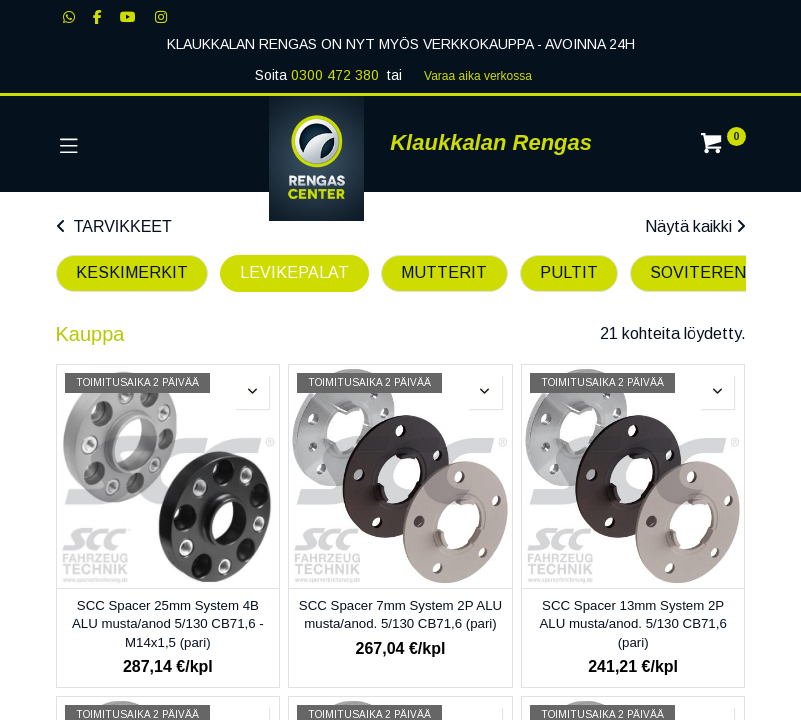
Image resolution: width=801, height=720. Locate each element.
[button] (252, 392)
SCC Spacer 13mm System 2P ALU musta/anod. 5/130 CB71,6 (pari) (632, 624)
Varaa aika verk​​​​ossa (478, 76)
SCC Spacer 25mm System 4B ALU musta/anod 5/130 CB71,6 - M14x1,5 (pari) (168, 624)
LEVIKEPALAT (294, 272)
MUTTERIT (444, 272)
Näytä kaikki (695, 226)
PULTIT (569, 272)
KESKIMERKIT (132, 272)
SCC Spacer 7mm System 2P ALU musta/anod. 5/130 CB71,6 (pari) (400, 615)
